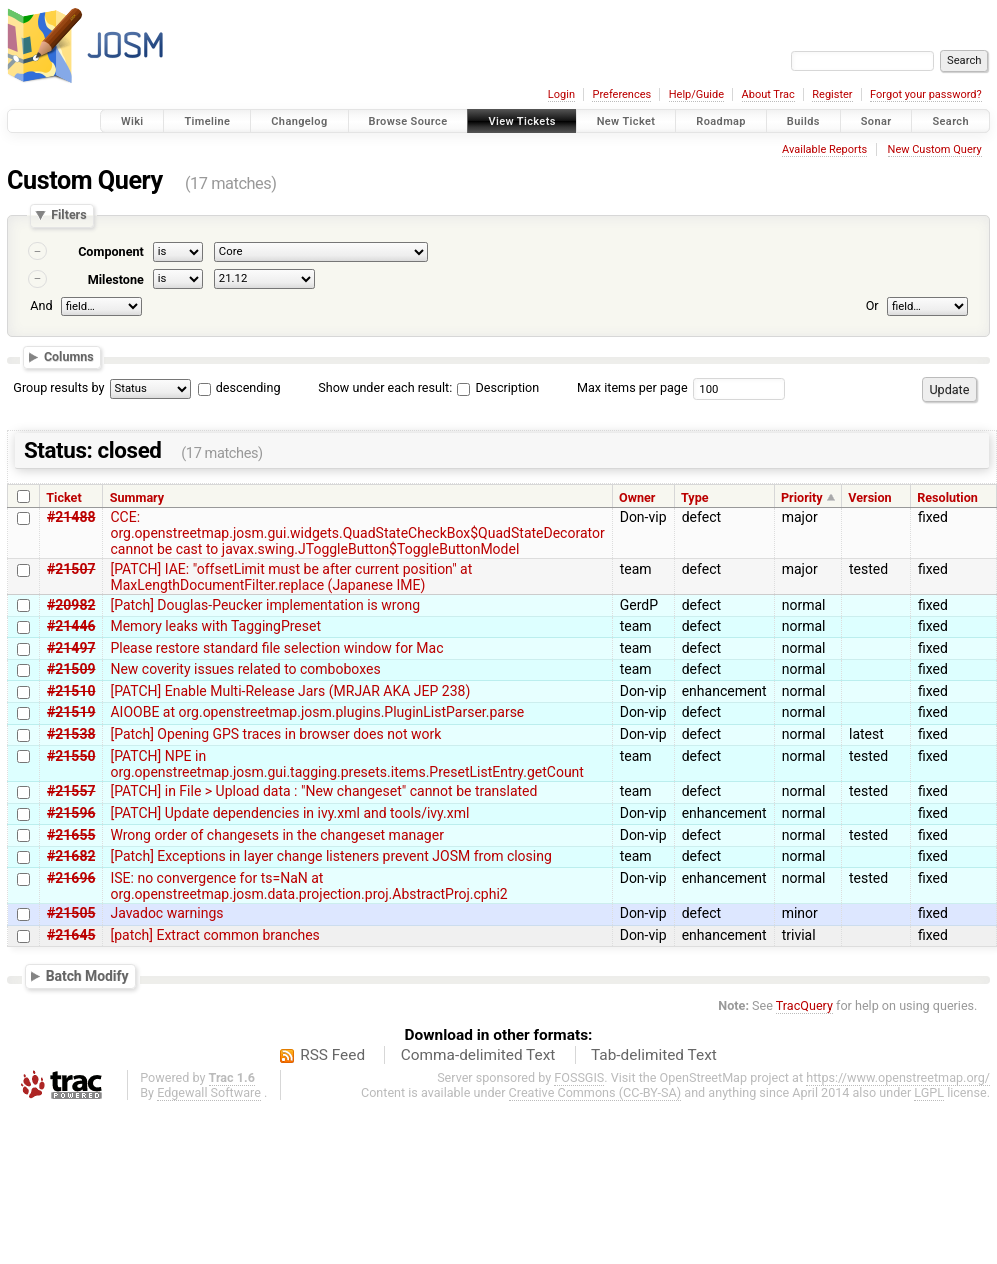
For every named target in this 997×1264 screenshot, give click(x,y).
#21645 (71, 935)
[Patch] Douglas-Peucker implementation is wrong (265, 605)
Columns (69, 356)
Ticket (63, 497)
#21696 (71, 878)
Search (950, 121)
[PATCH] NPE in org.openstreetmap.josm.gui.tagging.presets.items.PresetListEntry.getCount (346, 764)
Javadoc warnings (166, 913)
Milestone (116, 279)
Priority (802, 497)
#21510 (71, 691)
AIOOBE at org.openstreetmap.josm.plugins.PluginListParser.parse (317, 712)
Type (695, 497)
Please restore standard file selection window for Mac (276, 648)
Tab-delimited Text (654, 1055)
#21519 (71, 712)
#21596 (71, 813)
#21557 (71, 791)
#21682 (71, 856)
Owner (637, 497)
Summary (137, 497)
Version (869, 497)
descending (248, 387)
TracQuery (804, 1005)
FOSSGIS (579, 1077)
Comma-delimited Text (478, 1055)
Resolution (947, 497)
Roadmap (721, 121)
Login (561, 94)
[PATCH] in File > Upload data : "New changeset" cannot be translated (323, 791)
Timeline (207, 121)
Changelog (299, 121)
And (41, 305)
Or (872, 305)
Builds (803, 121)
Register (832, 94)
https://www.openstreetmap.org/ (898, 1077)
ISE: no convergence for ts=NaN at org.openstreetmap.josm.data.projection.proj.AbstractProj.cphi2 (308, 886)
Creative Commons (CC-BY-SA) (595, 1092)
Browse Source (408, 121)
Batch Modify (87, 976)
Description (498, 387)
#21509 (71, 669)
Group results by (58, 387)
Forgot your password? (926, 94)
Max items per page (632, 387)
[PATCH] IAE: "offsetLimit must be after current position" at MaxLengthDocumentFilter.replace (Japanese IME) (291, 577)
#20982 (71, 605)
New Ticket (626, 121)
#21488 (71, 517)
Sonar (876, 121)
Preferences (621, 94)
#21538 (71, 734)
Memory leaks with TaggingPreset (215, 626)
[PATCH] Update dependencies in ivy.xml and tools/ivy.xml (289, 813)
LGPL (929, 1092)
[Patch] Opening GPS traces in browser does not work (275, 734)
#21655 (71, 835)
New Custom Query (935, 149)
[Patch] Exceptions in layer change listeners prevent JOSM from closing (330, 856)
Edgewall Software (209, 1092)
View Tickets (521, 121)
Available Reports (824, 149)
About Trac (768, 94)
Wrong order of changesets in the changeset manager (276, 835)
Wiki (132, 121)
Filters (68, 215)
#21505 (71, 913)
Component (111, 251)
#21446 (71, 626)
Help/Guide (696, 94)
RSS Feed (332, 1055)
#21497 (71, 648)
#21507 (71, 569)
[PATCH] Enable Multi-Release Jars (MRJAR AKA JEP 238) (290, 691)
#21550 (71, 756)
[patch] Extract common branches (214, 935)
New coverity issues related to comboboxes (245, 669)
